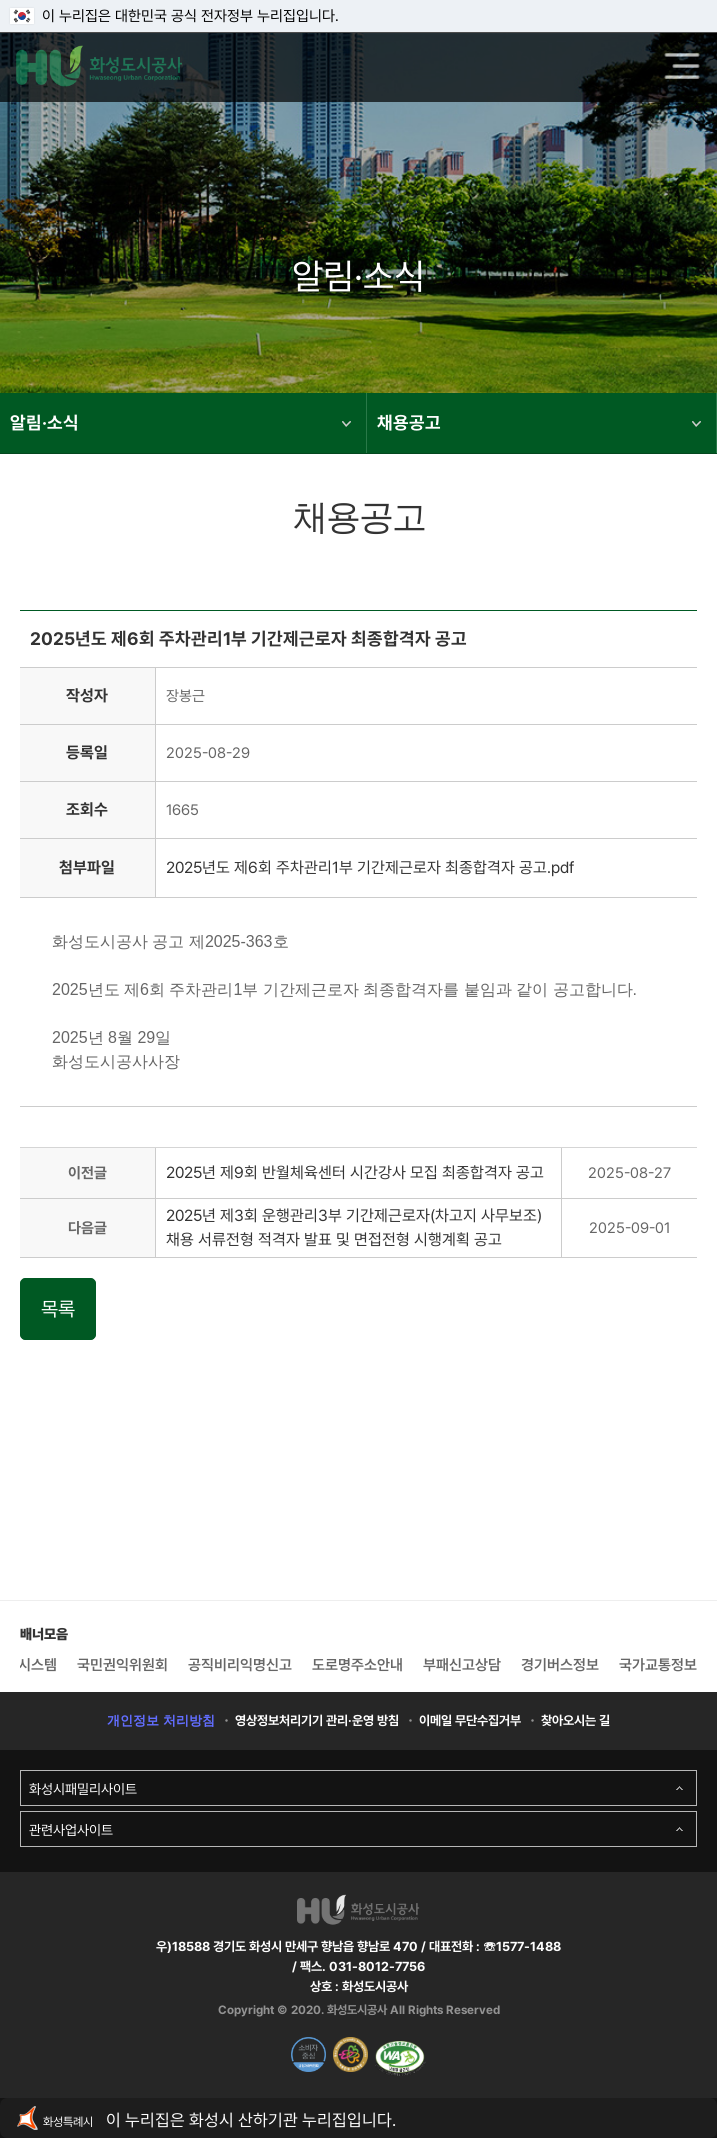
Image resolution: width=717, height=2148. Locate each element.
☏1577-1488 (520, 1946)
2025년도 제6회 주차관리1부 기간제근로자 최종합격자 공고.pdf (370, 867)
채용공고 (539, 422)
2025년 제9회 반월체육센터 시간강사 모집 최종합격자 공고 (355, 1172)
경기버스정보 (560, 1665)
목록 (58, 1309)
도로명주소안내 (357, 1665)
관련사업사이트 (71, 1830)
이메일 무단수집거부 (470, 1720)
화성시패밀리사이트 (83, 1789)
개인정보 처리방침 (160, 1720)
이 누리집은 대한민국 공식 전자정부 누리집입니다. (174, 16)
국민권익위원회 (122, 1665)
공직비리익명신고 (240, 1665)
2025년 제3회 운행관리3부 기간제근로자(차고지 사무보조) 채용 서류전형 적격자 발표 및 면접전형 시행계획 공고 (354, 1227)
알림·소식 (180, 422)
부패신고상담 (462, 1665)
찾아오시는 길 (575, 1720)
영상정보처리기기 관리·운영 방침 (317, 1720)
